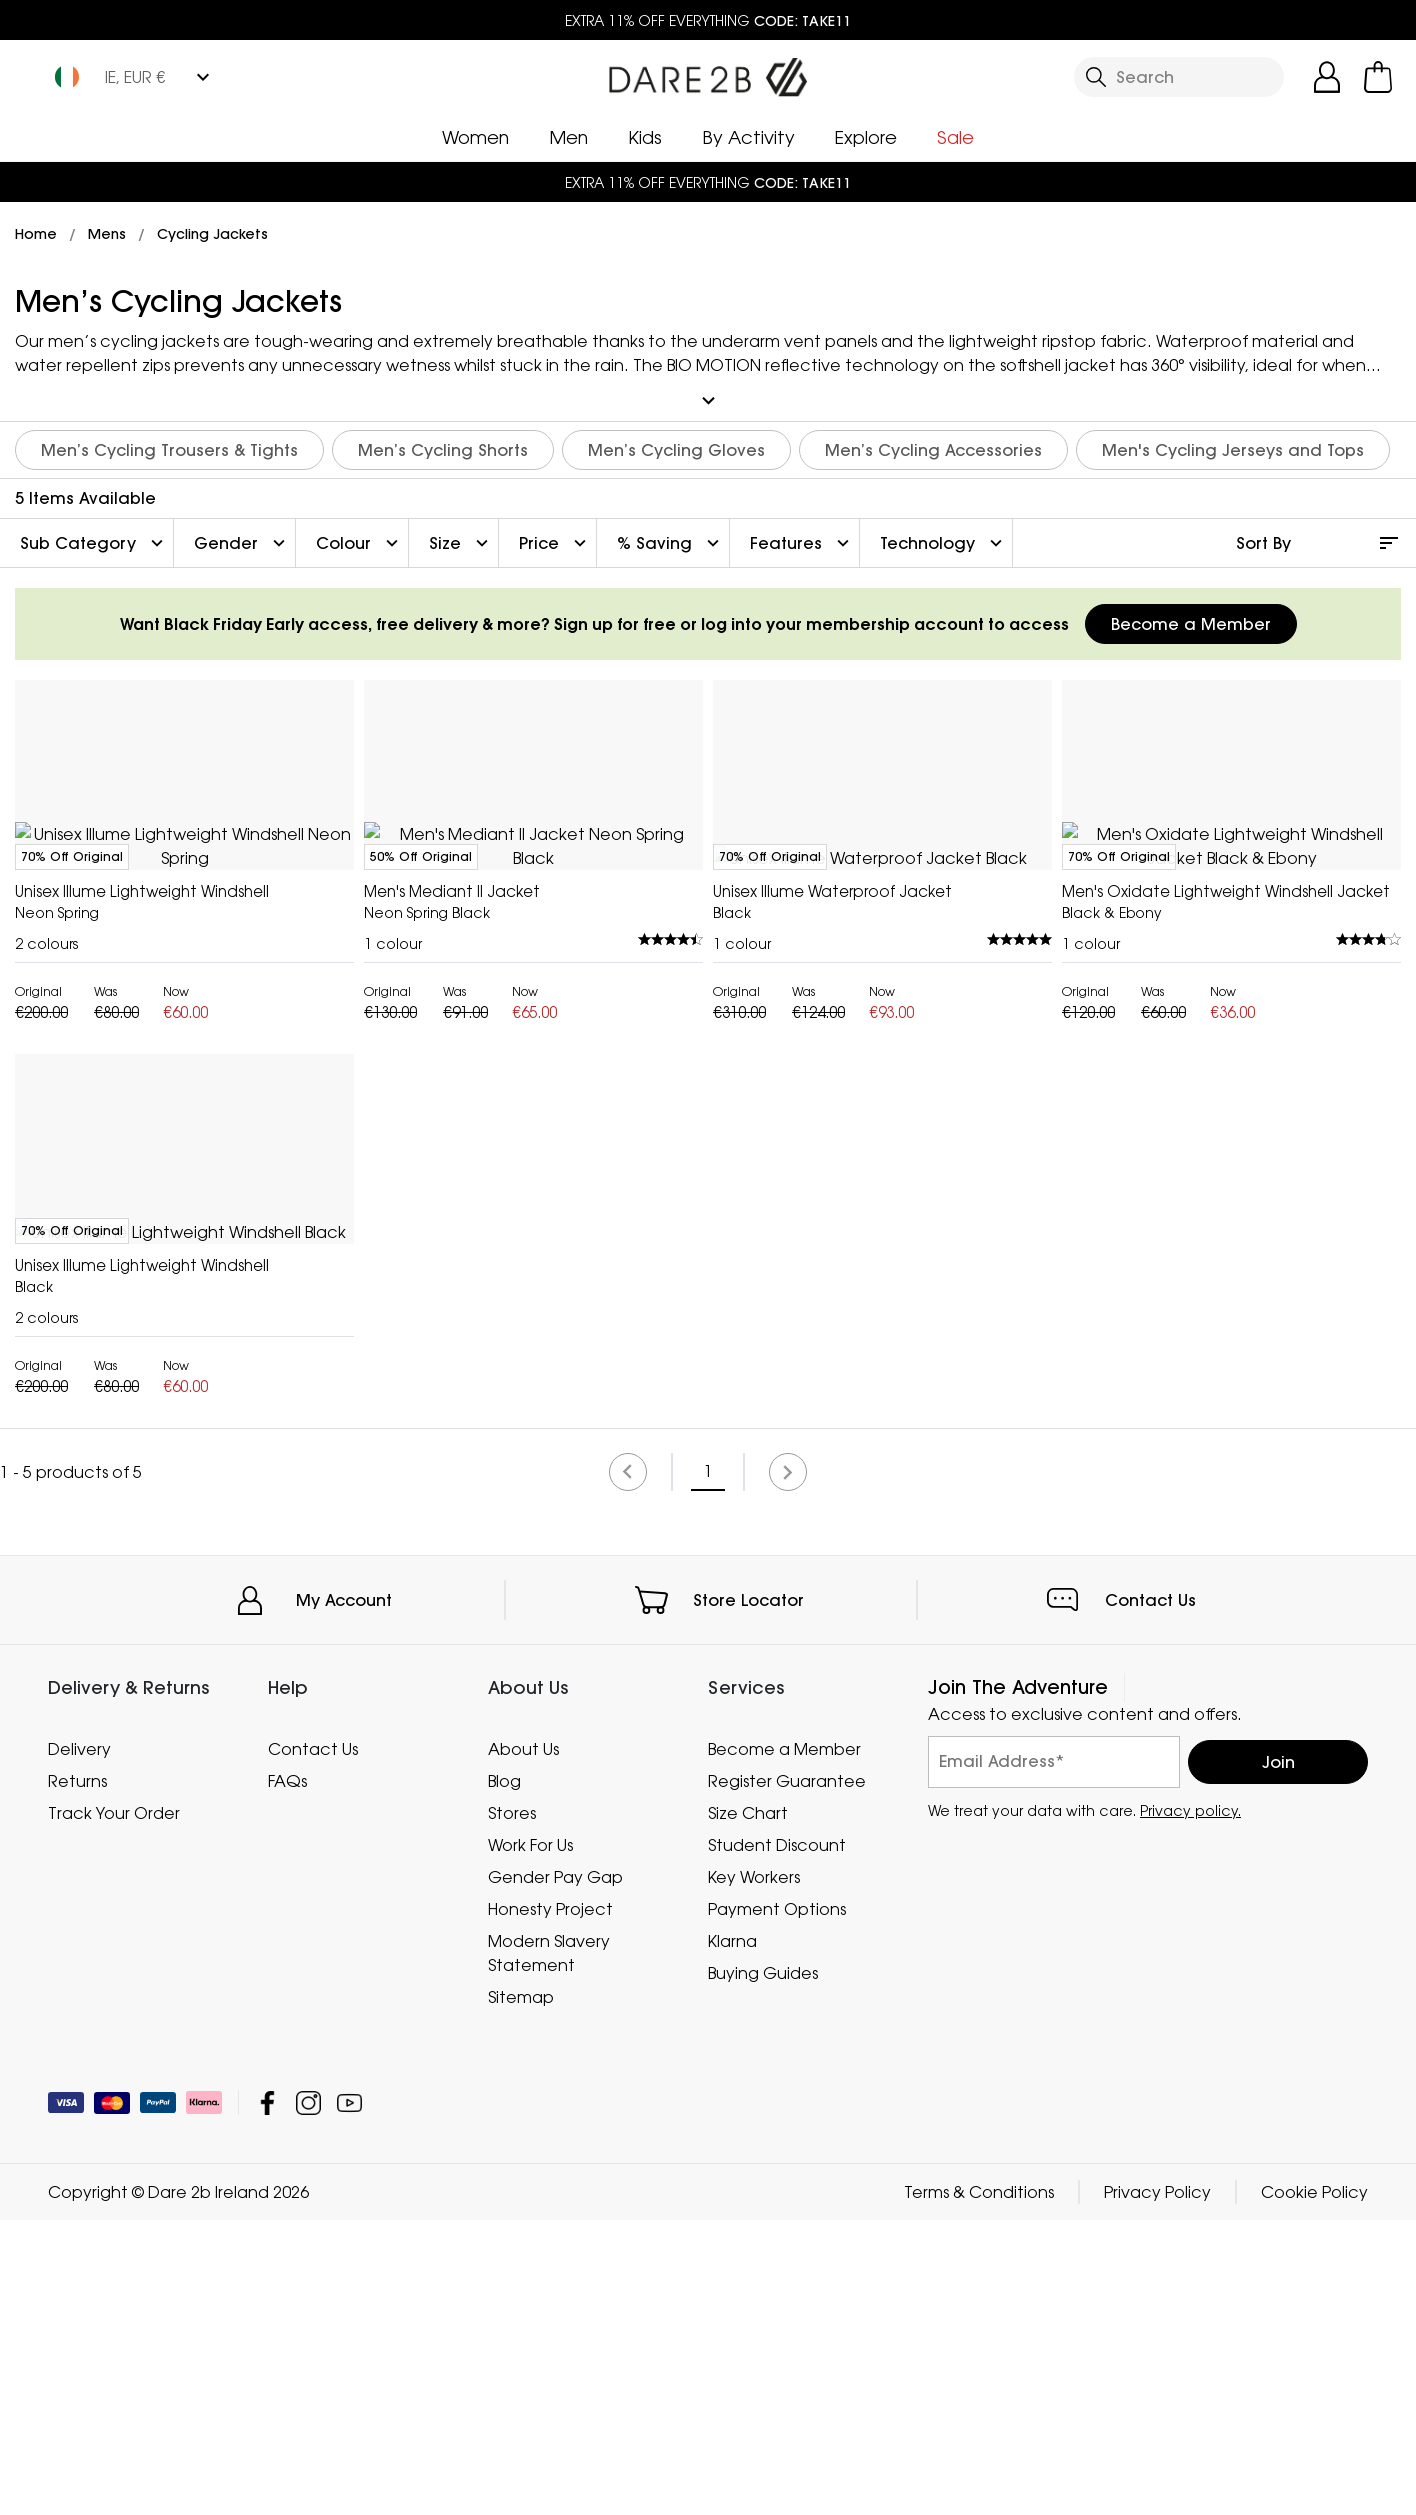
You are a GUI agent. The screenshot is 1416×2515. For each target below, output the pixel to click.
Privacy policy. (1190, 2105)
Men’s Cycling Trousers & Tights (169, 447)
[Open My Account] (1327, 77)
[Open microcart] (1378, 77)
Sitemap (521, 2292)
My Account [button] (344, 1895)
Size (461, 540)
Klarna (732, 2236)
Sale (955, 137)
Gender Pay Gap (555, 2172)
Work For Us (530, 2140)
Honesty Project (550, 2204)
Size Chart (748, 2108)
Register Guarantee (787, 2076)
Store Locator (748, 1895)
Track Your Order (114, 2108)
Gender (242, 540)
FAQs (287, 2076)
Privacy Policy (1157, 2487)
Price (555, 540)
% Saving (670, 540)
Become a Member (1191, 621)
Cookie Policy (1314, 2487)
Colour (359, 540)
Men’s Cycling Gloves (676, 447)
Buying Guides (763, 2268)
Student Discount (777, 2140)
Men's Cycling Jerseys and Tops (1233, 447)
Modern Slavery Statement (549, 2248)
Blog (504, 2076)
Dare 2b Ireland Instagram (308, 2397)
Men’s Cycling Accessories (933, 447)
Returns (77, 2076)
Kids (645, 137)
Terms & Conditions (979, 2487)
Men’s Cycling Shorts (443, 447)
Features (802, 540)
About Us (523, 2044)
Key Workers (754, 2172)
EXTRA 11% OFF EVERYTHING (708, 20)
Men (568, 137)
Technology (943, 540)
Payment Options (777, 2204)
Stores (512, 2108)
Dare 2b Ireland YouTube (349, 2397)
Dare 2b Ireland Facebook (267, 2397)
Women (475, 137)
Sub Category (94, 540)
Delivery (79, 2044)
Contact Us (1150, 1895)
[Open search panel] (1178, 77)
